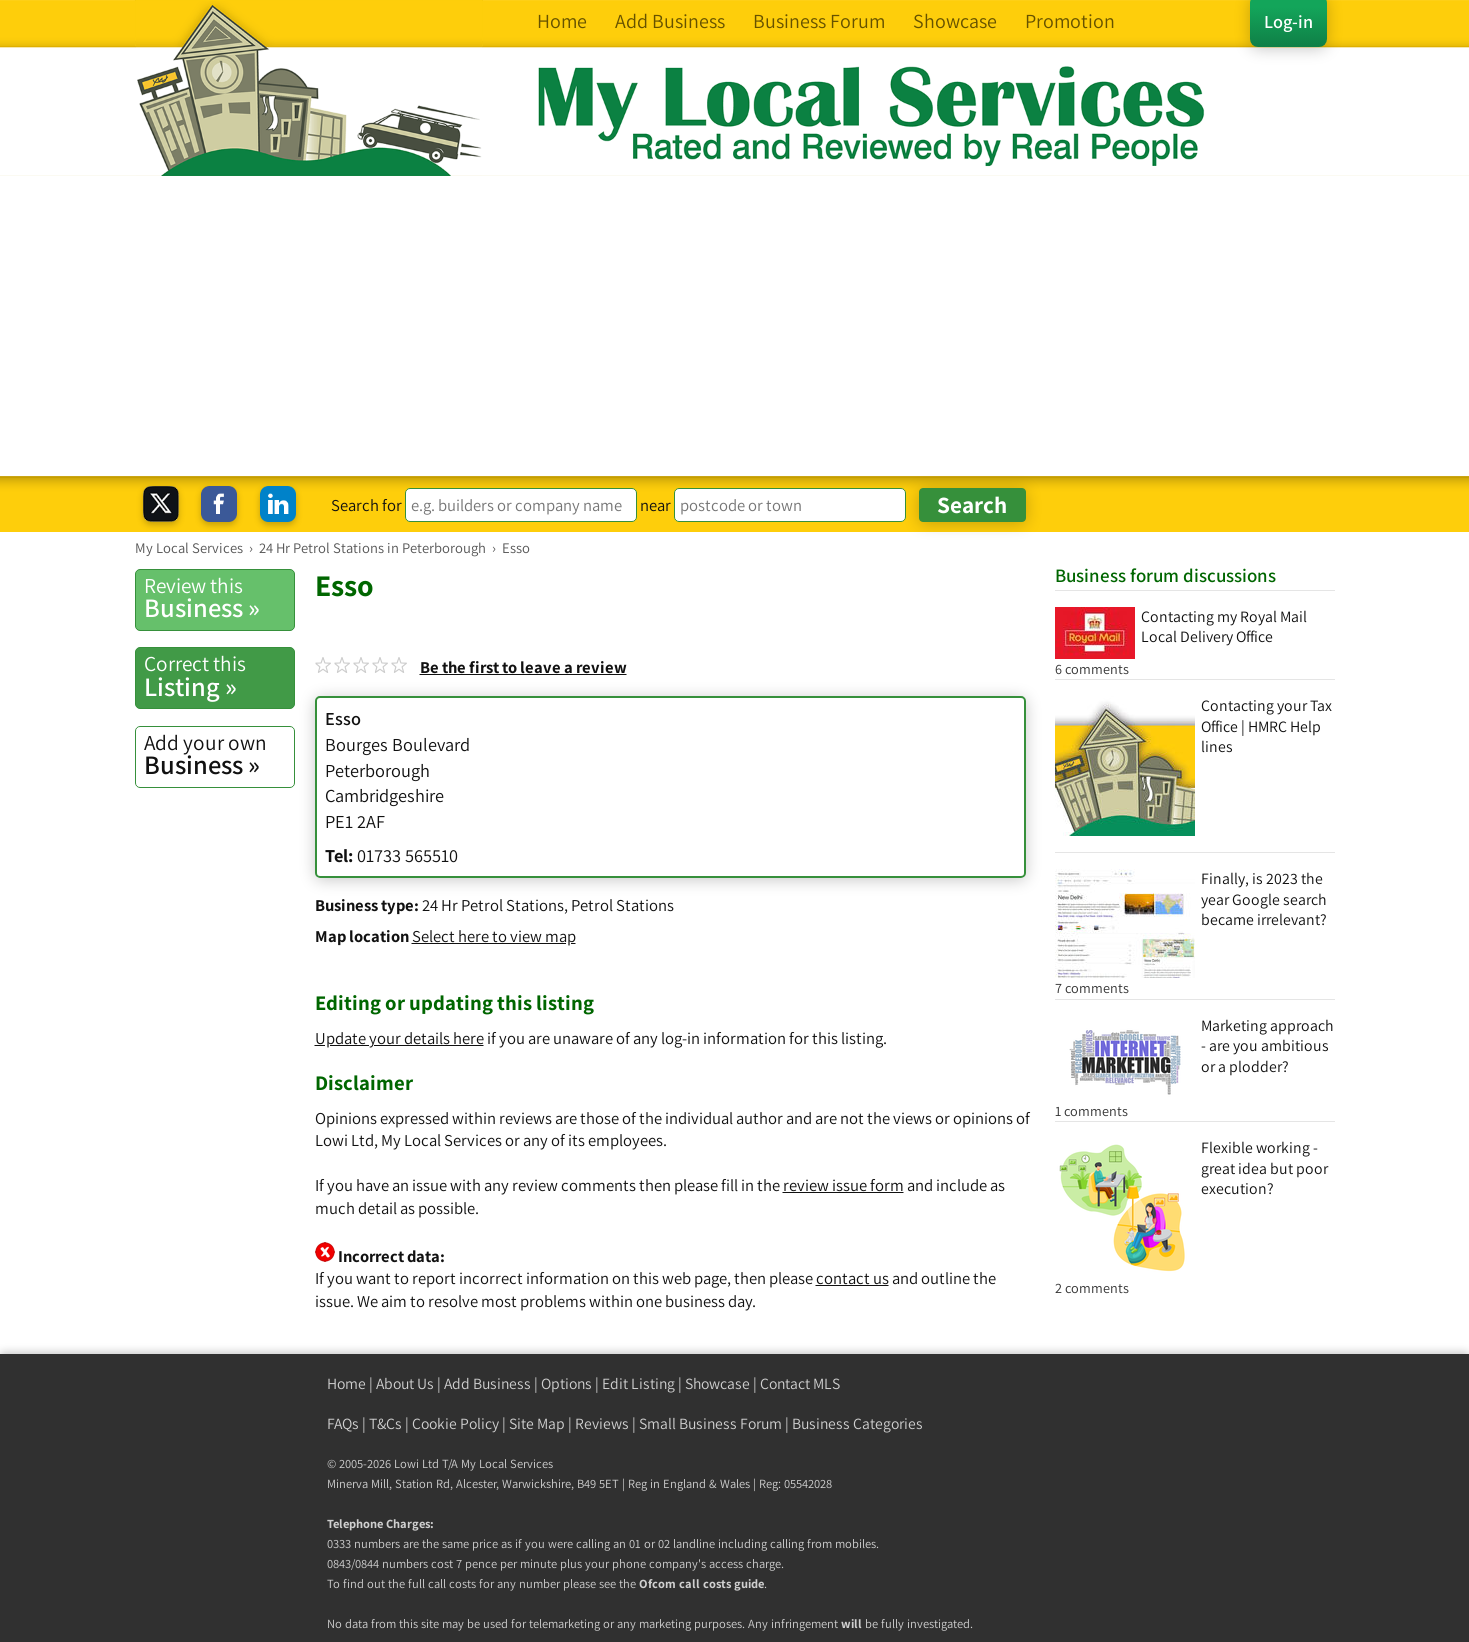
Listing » (219, 676)
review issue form (843, 1185)
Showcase (717, 1383)
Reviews (602, 1423)
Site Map (537, 1423)
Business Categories (857, 1423)
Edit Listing (638, 1383)
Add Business (487, 1383)
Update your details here (399, 1038)
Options (566, 1383)
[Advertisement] (735, 326)
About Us (405, 1383)
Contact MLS (800, 1383)
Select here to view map (494, 936)
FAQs (343, 1423)
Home (346, 1383)
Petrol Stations (622, 905)
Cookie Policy (455, 1423)
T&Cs (385, 1423)
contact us (852, 1278)
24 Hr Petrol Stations (493, 905)
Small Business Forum (710, 1423)
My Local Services (507, 1463)
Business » (219, 598)
